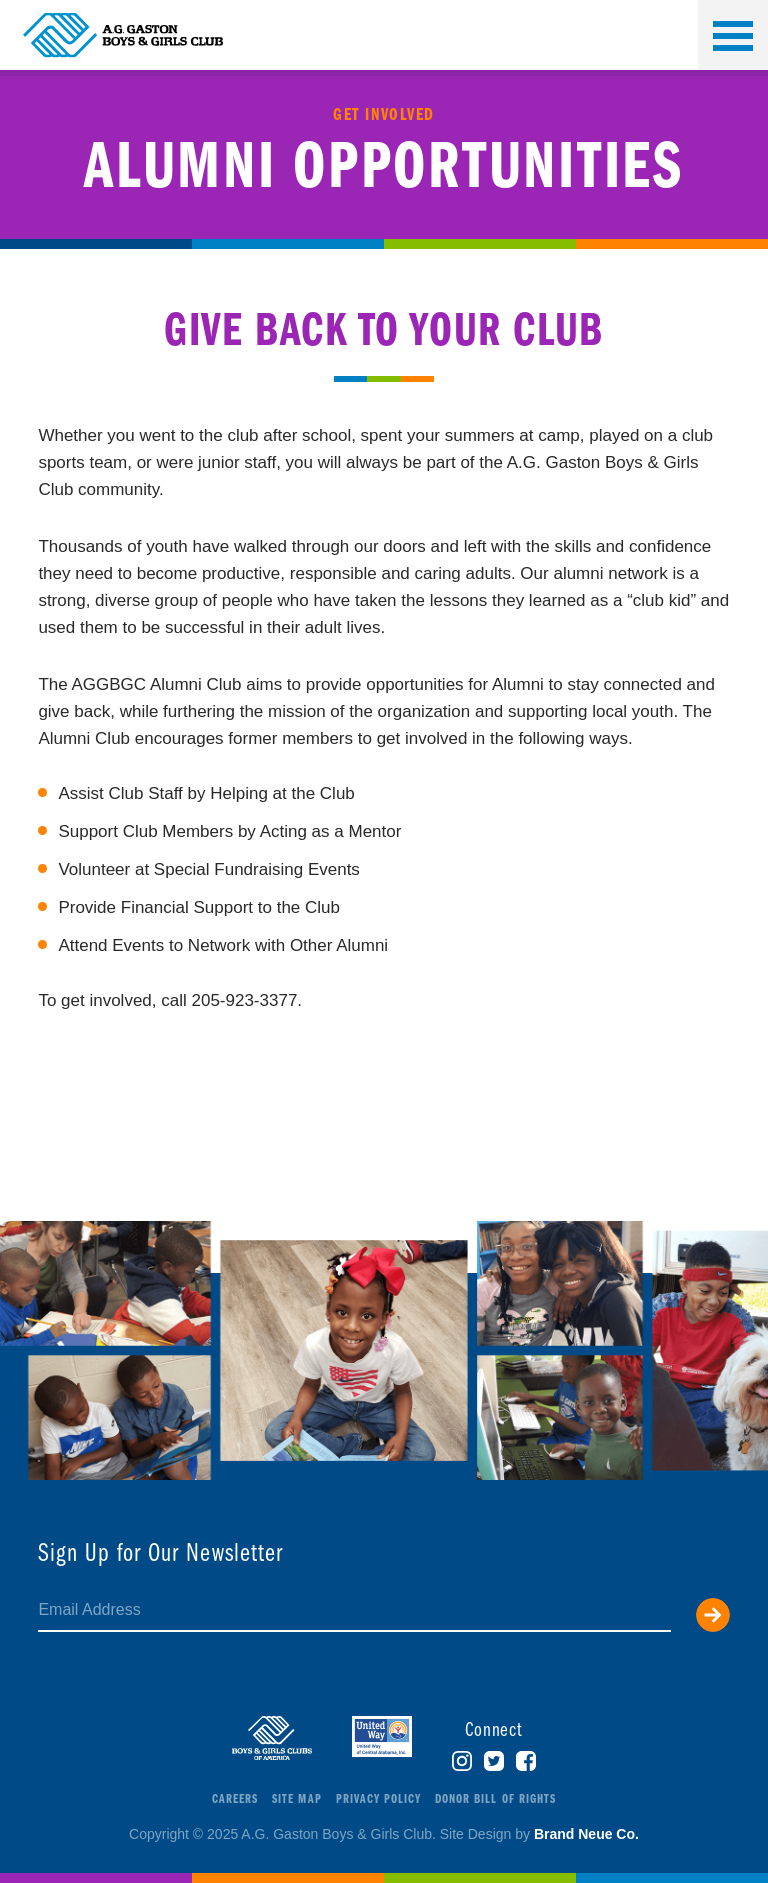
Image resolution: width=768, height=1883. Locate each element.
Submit (713, 1615)
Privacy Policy (379, 1799)
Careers (235, 1799)
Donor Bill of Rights (495, 1799)
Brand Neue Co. (586, 1834)
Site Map (296, 1799)
